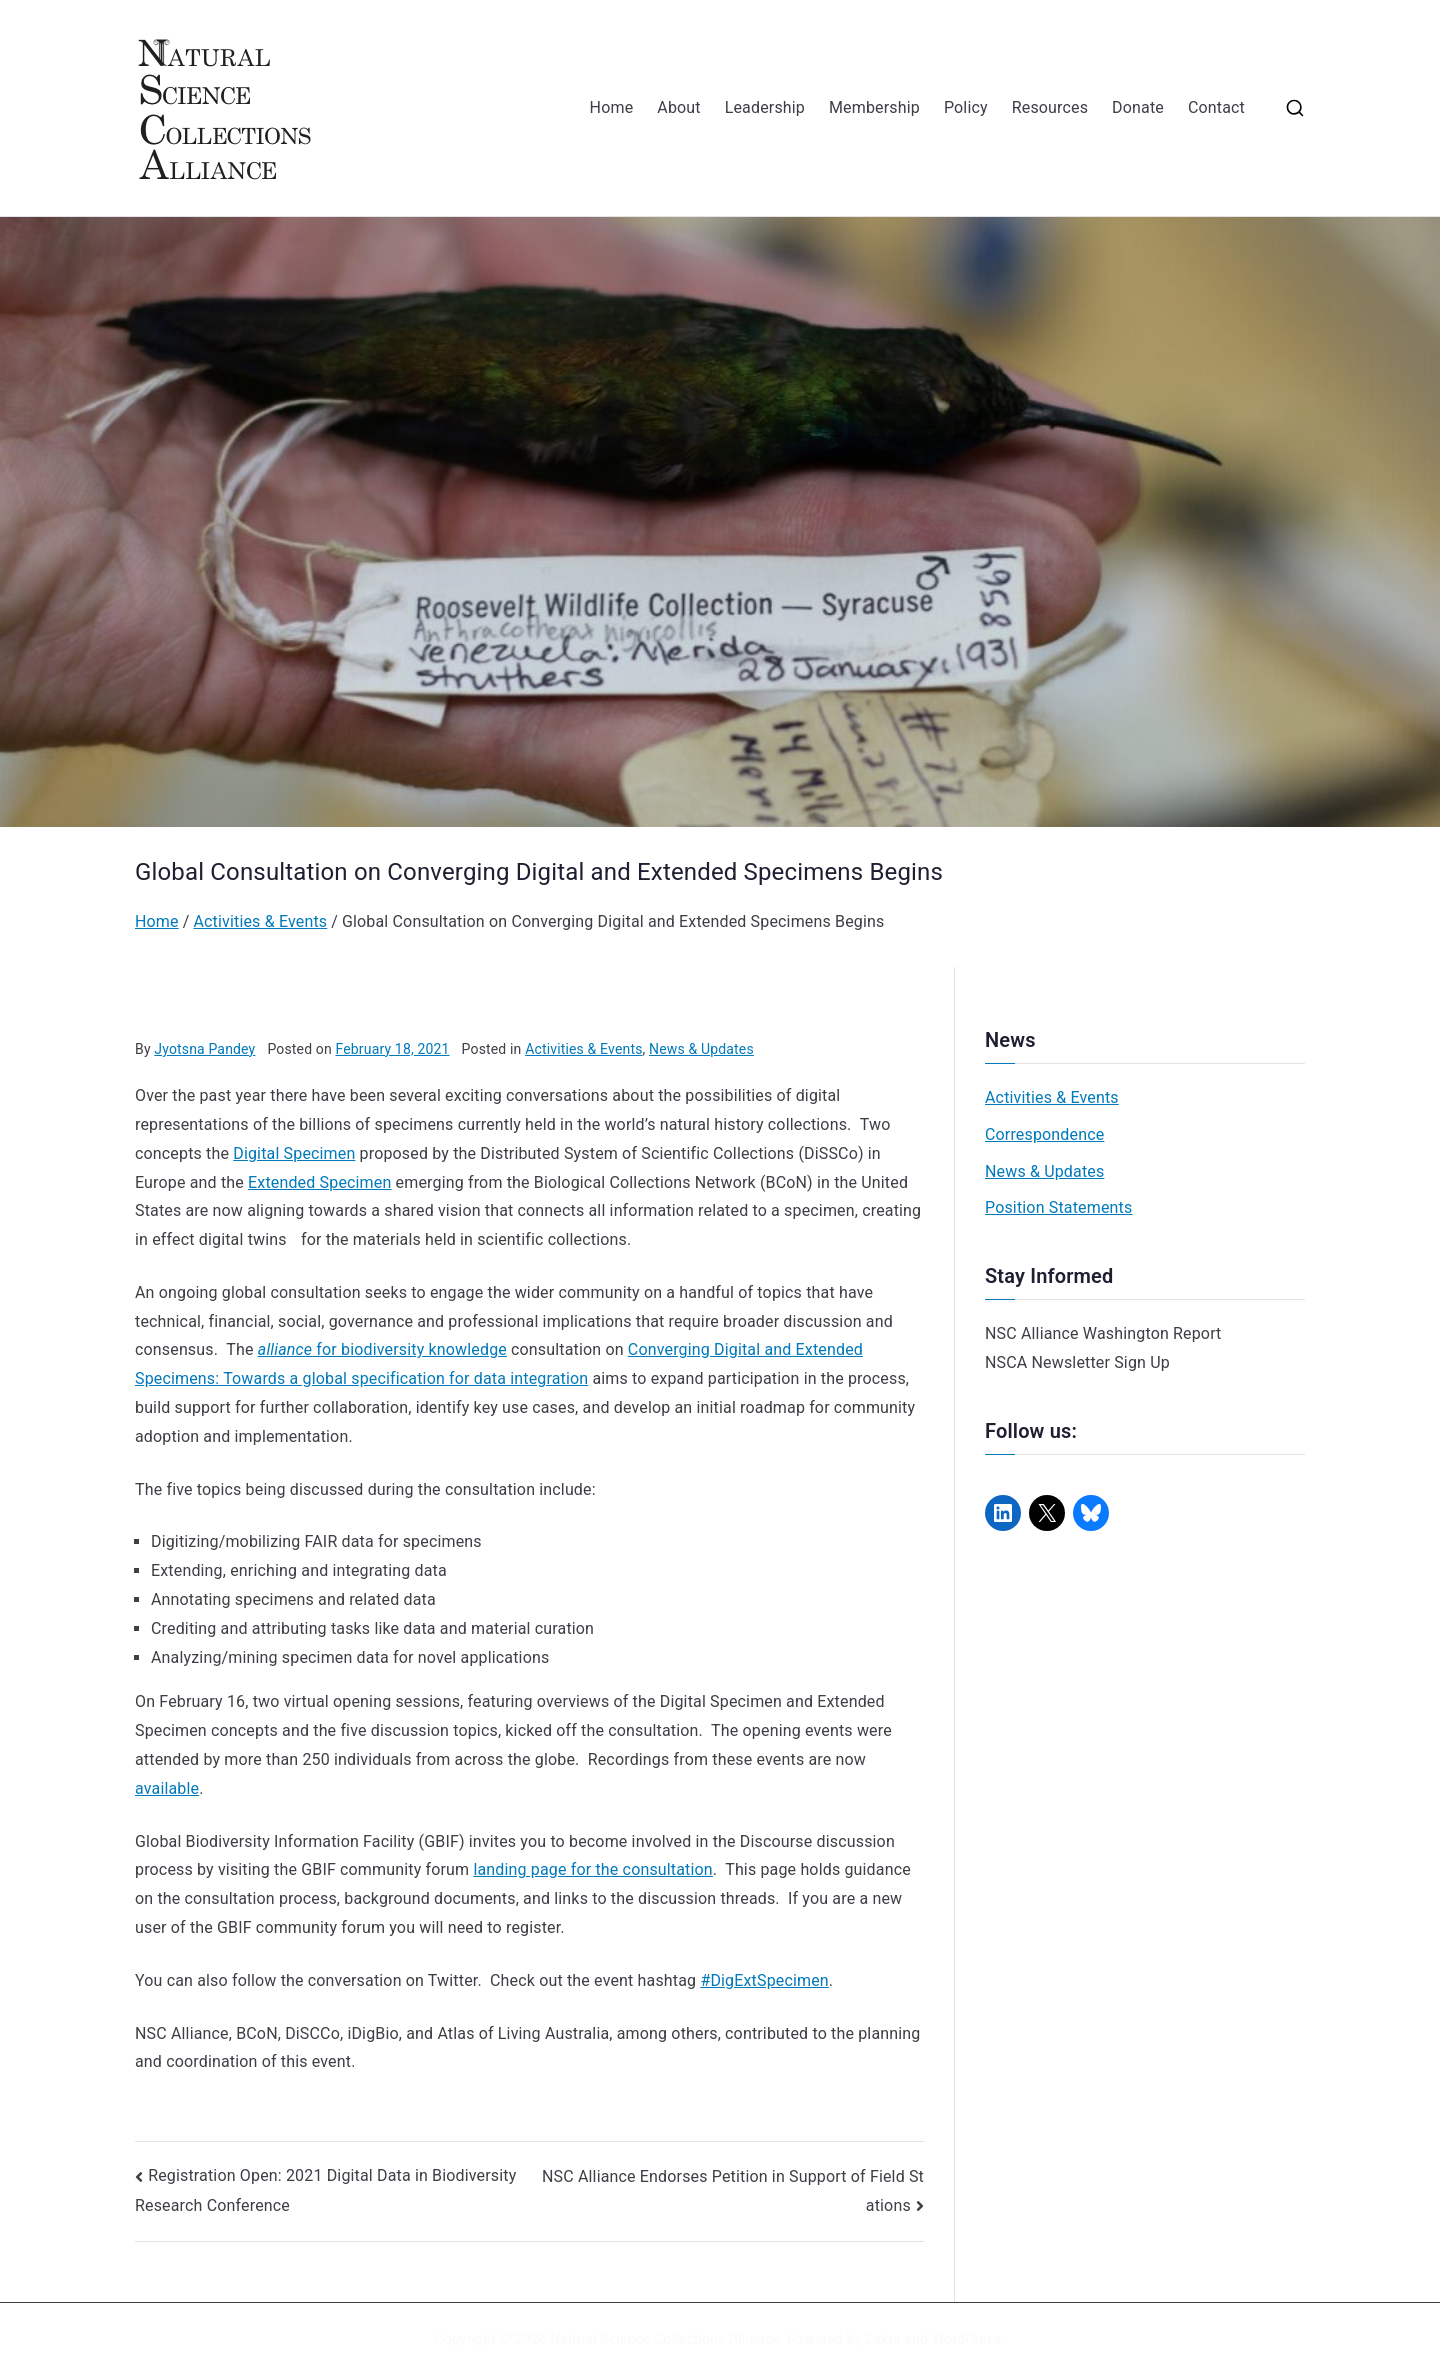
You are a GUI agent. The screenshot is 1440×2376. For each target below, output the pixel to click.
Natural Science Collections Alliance (665, 2339)
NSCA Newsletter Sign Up (1077, 1362)
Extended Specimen (319, 1182)
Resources (1050, 107)
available (167, 1788)
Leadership (765, 107)
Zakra (883, 2339)
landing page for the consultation (592, 1869)
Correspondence (1044, 1134)
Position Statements (1058, 1207)
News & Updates (701, 1049)
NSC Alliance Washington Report (1103, 1333)
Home (612, 107)
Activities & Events (583, 1049)
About (678, 107)
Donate (1138, 107)
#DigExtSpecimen (764, 1980)
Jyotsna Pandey (204, 1049)
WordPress (966, 2339)
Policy (966, 107)
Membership (874, 107)
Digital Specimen (294, 1153)
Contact (1216, 107)
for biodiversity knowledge (382, 1349)
